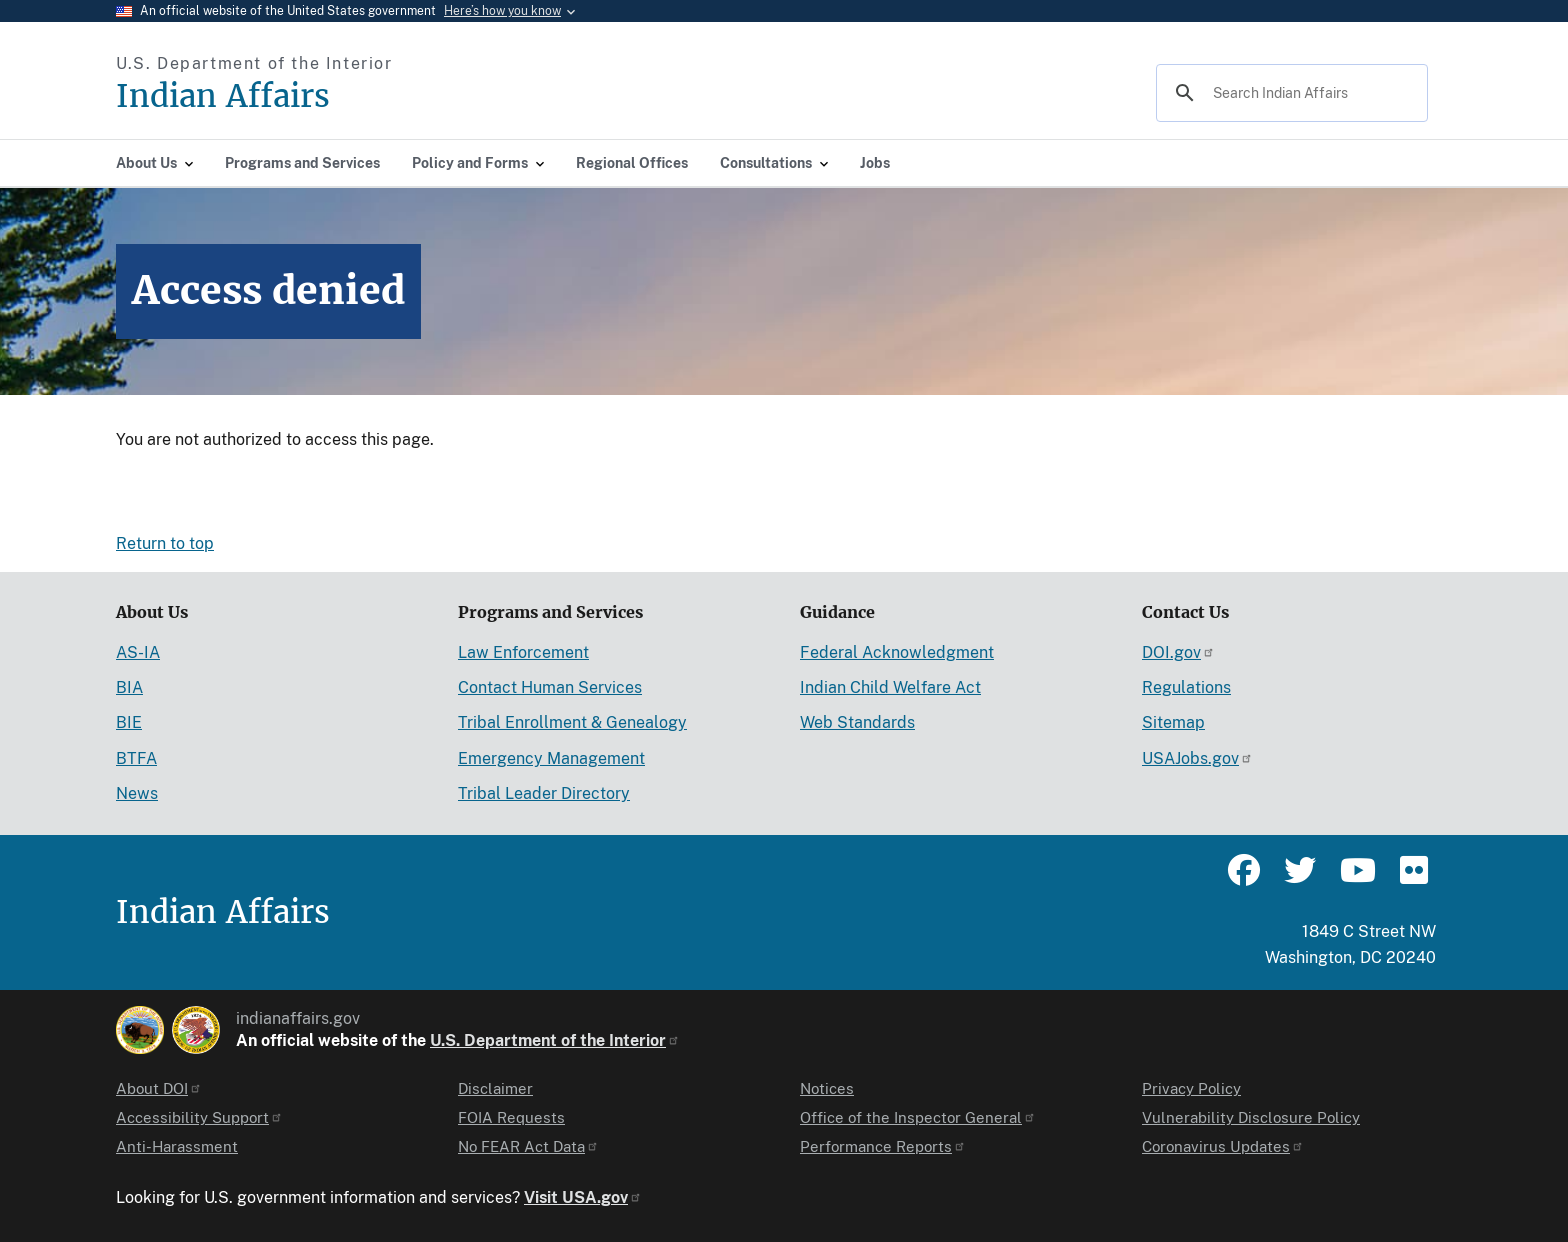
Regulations (1186, 687)
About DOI (159, 1088)
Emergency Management (551, 758)
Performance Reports (883, 1146)
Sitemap (1173, 722)
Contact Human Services (550, 687)
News (137, 793)
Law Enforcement (523, 652)
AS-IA (138, 652)
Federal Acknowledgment (897, 652)
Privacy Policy (1191, 1088)
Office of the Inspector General (918, 1117)
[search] (1289, 93)
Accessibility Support (199, 1117)
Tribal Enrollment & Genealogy (572, 722)
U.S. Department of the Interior (555, 1040)
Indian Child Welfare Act (890, 687)
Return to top (165, 543)
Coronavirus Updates (1223, 1146)
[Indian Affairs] (336, 96)
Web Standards (857, 722)
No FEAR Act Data (528, 1146)
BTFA (136, 758)
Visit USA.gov (583, 1197)
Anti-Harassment (177, 1146)
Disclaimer (495, 1088)
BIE (129, 722)
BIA (129, 687)
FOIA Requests (511, 1117)
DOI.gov (1178, 652)
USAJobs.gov (1197, 758)
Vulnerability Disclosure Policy (1251, 1117)
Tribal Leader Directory (544, 793)
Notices (827, 1088)
